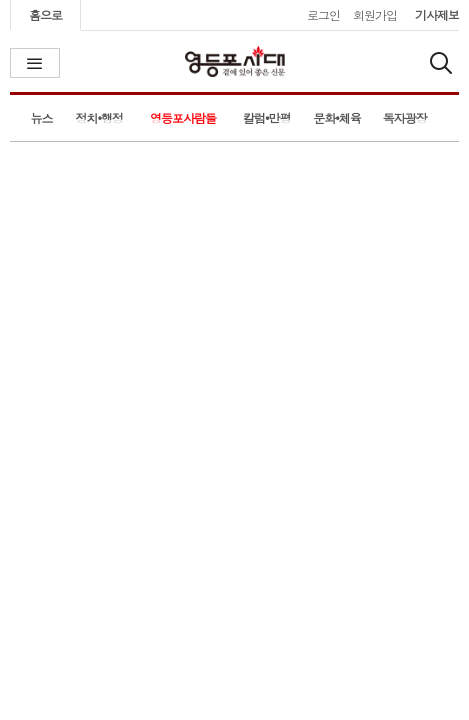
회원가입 (375, 14)
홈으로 (45, 14)
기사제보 (437, 14)
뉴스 (41, 117)
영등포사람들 (183, 117)
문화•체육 (337, 117)
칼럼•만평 (267, 117)
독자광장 (405, 117)
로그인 (323, 14)
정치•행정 (100, 117)
